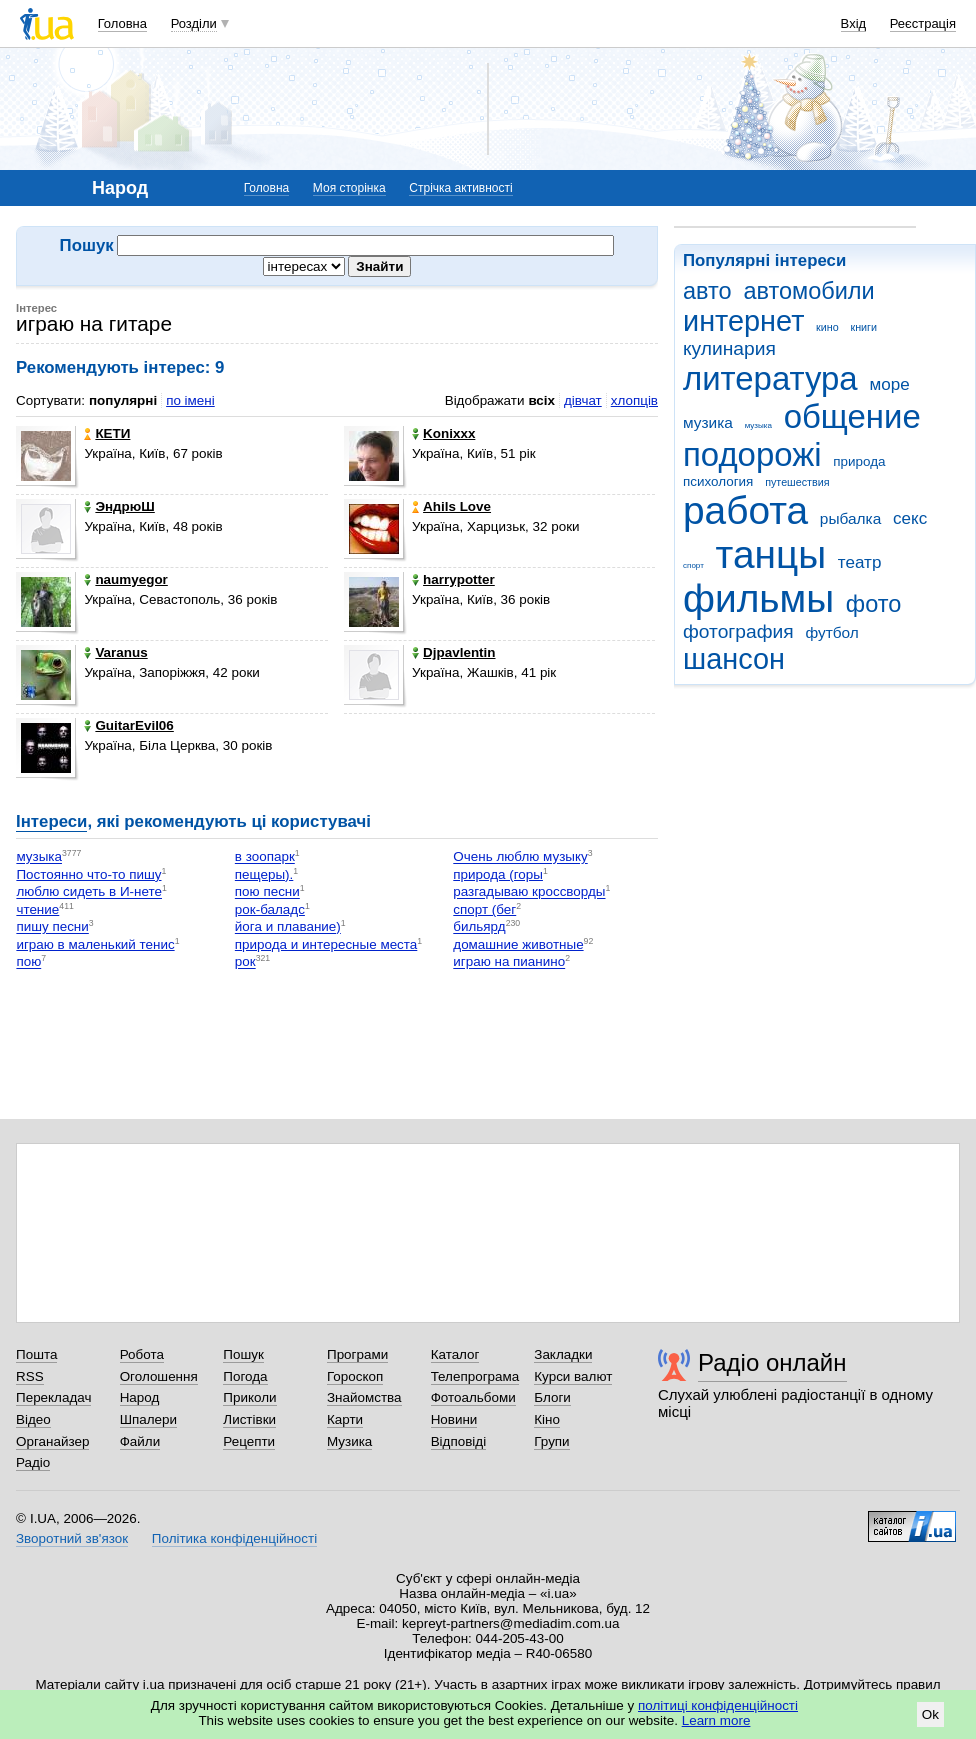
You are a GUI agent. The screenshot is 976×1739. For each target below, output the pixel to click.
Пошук (243, 1354)
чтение (37, 909)
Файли (140, 1441)
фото (874, 604)
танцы (771, 554)
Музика (349, 1441)
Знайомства (364, 1397)
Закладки (563, 1354)
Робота (142, 1354)
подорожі (752, 454)
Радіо (33, 1462)
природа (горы (498, 874)
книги (863, 327)
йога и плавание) (288, 927)
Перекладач (53, 1397)
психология (718, 481)
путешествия (797, 482)
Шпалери (148, 1419)
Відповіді (459, 1441)
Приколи (249, 1397)
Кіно (547, 1419)
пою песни (267, 892)
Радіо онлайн (772, 1362)
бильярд (479, 927)
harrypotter (453, 579)
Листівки (249, 1419)
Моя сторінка (349, 188)
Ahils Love (451, 506)
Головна (122, 23)
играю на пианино (509, 962)
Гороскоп (355, 1376)
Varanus (115, 652)
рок (245, 962)
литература (770, 378)
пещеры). (264, 874)
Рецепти (249, 1441)
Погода (245, 1376)
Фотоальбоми (473, 1397)
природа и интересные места (326, 944)
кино (827, 327)
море (889, 384)
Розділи (194, 23)
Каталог (455, 1354)
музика (708, 422)
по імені (190, 400)
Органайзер (52, 1441)
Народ (140, 1397)
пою (28, 962)
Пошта (36, 1354)
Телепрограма (475, 1376)
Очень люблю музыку (520, 857)
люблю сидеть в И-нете (89, 892)
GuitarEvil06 (128, 725)
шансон (734, 659)
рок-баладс (270, 909)
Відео (33, 1419)
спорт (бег (484, 909)
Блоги (552, 1397)
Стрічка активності (460, 188)
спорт (693, 565)
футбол (831, 632)
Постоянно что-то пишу (88, 874)
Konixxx (443, 433)
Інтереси (51, 821)
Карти (345, 1419)
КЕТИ (107, 433)
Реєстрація (923, 23)
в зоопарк (265, 857)
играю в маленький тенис (95, 944)
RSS (30, 1376)
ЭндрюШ (119, 506)
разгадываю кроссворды (529, 892)
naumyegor (125, 579)
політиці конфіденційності (718, 1705)
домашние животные (518, 944)
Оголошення (159, 1376)
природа (859, 461)
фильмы (758, 598)
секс (910, 518)
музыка (758, 425)
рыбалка (850, 518)
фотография (738, 631)
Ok (930, 1714)
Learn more (716, 1720)
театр (860, 562)
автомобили (808, 291)
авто (707, 291)
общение (852, 416)
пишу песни (52, 927)
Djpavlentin (453, 652)
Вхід (854, 23)
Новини (454, 1419)
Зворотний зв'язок (72, 1538)
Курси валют (573, 1376)
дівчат (583, 400)
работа (745, 510)
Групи (551, 1441)
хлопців (634, 400)
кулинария (729, 348)
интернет (743, 321)
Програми (357, 1354)
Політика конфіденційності (234, 1538)
